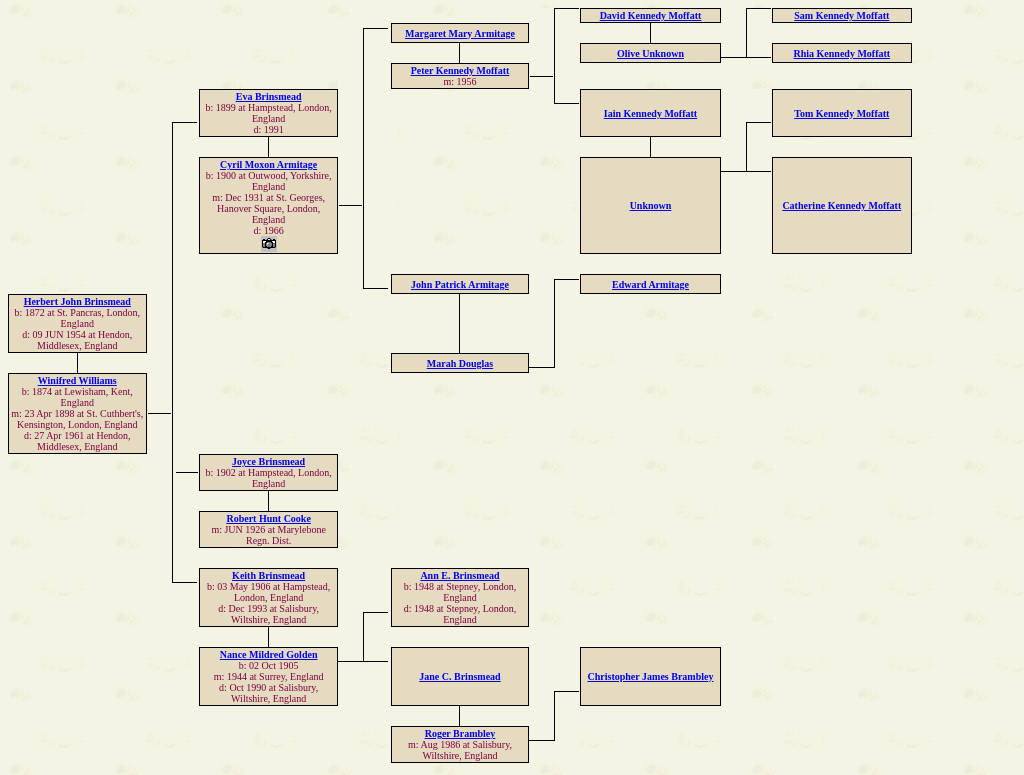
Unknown (651, 205)
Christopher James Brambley (651, 676)
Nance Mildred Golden (269, 654)
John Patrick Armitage (460, 284)
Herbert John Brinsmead (77, 301)
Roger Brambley (460, 733)
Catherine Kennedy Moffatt (841, 205)
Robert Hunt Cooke (268, 518)
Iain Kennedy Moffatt (650, 113)
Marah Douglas (460, 363)
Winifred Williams (77, 380)
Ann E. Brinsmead (459, 575)
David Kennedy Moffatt (651, 15)
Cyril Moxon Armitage (268, 164)
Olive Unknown (650, 53)
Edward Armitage (650, 284)
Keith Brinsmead (268, 575)
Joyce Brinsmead (268, 461)
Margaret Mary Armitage (460, 33)
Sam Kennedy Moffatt (841, 15)
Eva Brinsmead (269, 96)
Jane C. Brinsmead (459, 676)
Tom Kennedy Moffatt (841, 113)
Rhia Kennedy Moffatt (841, 53)
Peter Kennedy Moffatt (460, 70)
